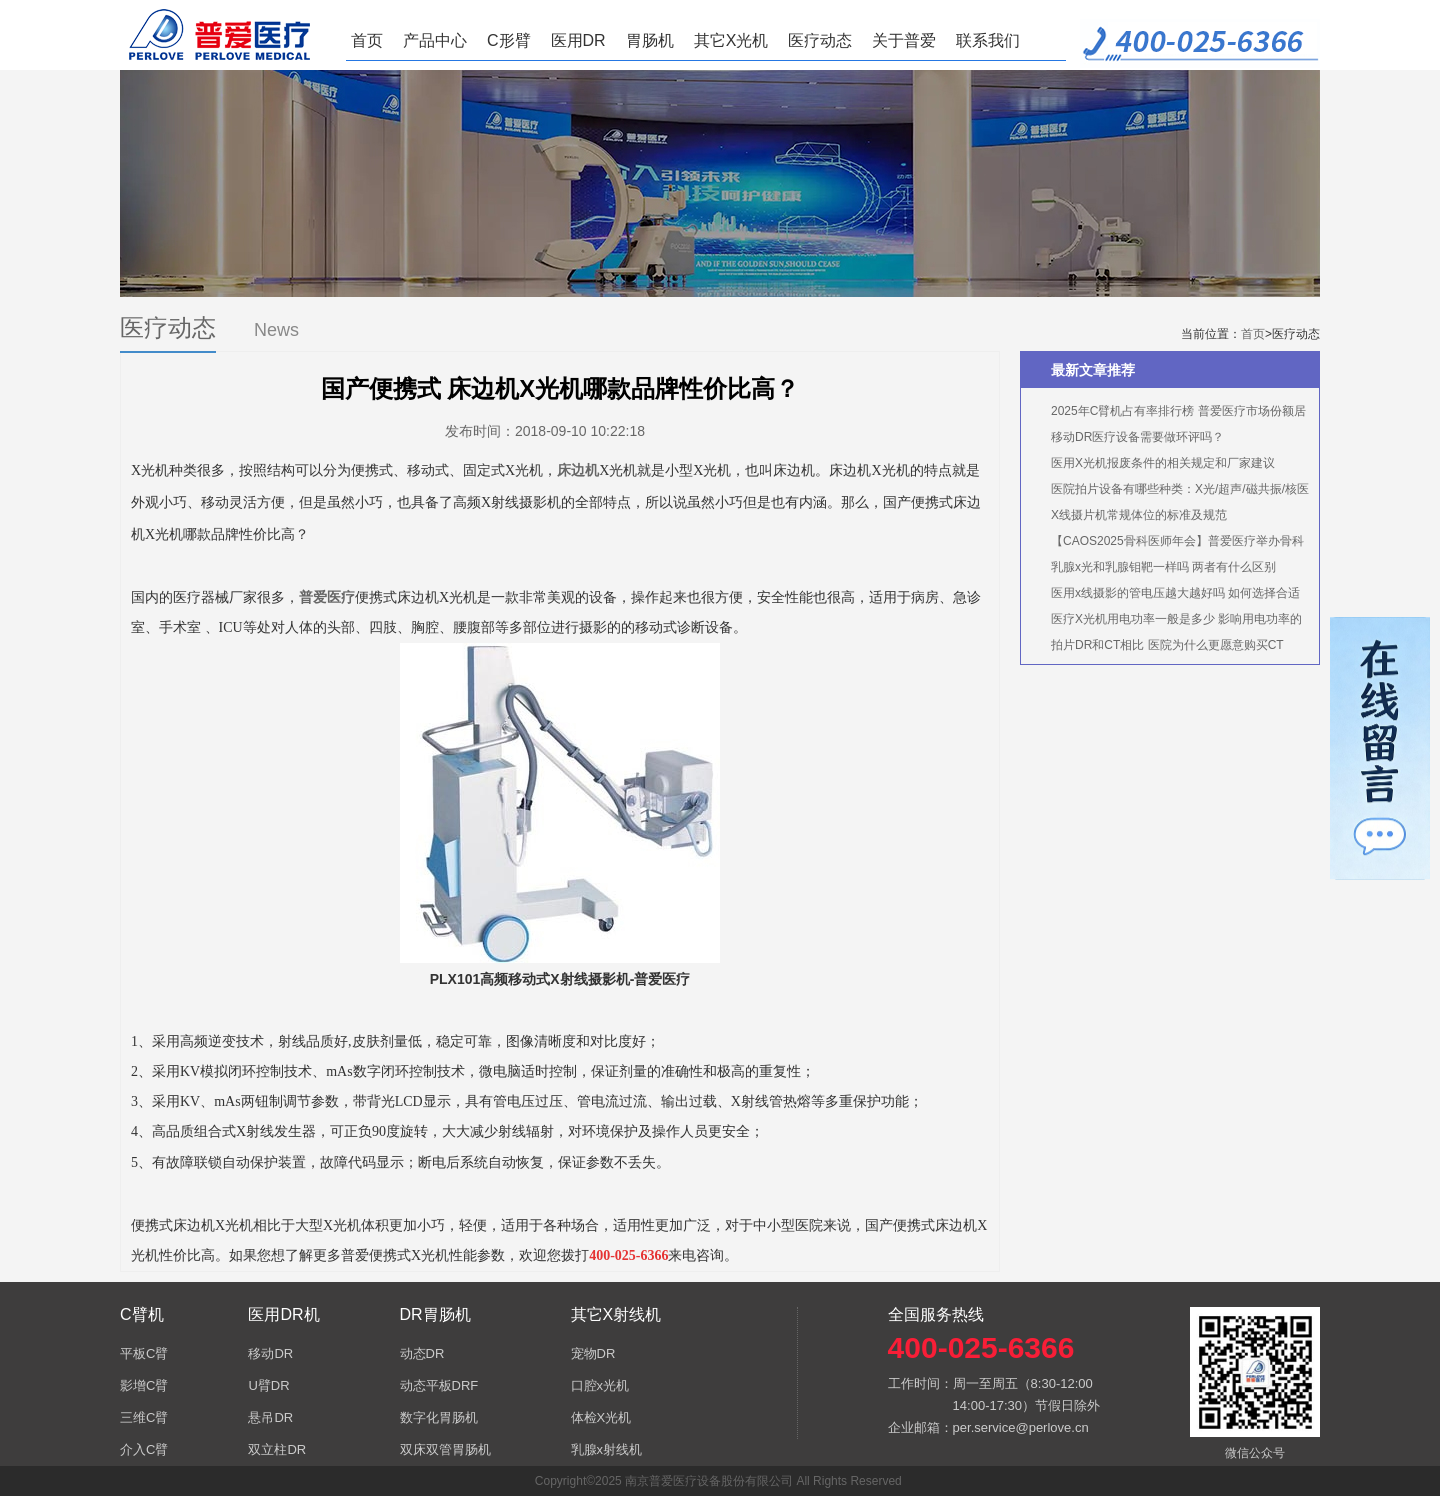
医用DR (578, 40)
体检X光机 (601, 1417)
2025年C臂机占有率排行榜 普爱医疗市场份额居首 (1168, 414)
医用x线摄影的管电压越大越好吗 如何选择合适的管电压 (1165, 596)
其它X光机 (731, 40)
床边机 (578, 470)
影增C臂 (144, 1385)
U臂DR (268, 1385)
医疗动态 (820, 40)
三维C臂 (144, 1417)
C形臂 (509, 40)
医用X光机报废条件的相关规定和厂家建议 (1163, 463)
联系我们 (988, 40)
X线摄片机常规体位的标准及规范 (1139, 515)
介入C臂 (144, 1449)
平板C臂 (144, 1353)
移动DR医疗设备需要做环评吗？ (1137, 437)
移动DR (270, 1353)
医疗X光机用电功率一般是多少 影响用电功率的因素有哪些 (1166, 622)
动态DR (422, 1353)
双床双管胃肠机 (445, 1449)
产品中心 (435, 40)
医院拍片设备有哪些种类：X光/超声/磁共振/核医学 (1170, 492)
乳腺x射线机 (607, 1449)
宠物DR (593, 1353)
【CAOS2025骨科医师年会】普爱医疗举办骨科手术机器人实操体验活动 (1167, 544)
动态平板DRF (439, 1385)
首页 (367, 40)
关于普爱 (904, 40)
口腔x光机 (600, 1385)
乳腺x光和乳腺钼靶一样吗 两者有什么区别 (1163, 567)
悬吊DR (270, 1417)
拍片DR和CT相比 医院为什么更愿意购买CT (1167, 645)
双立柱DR (277, 1449)
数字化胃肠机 (439, 1417)
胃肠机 (650, 40)
